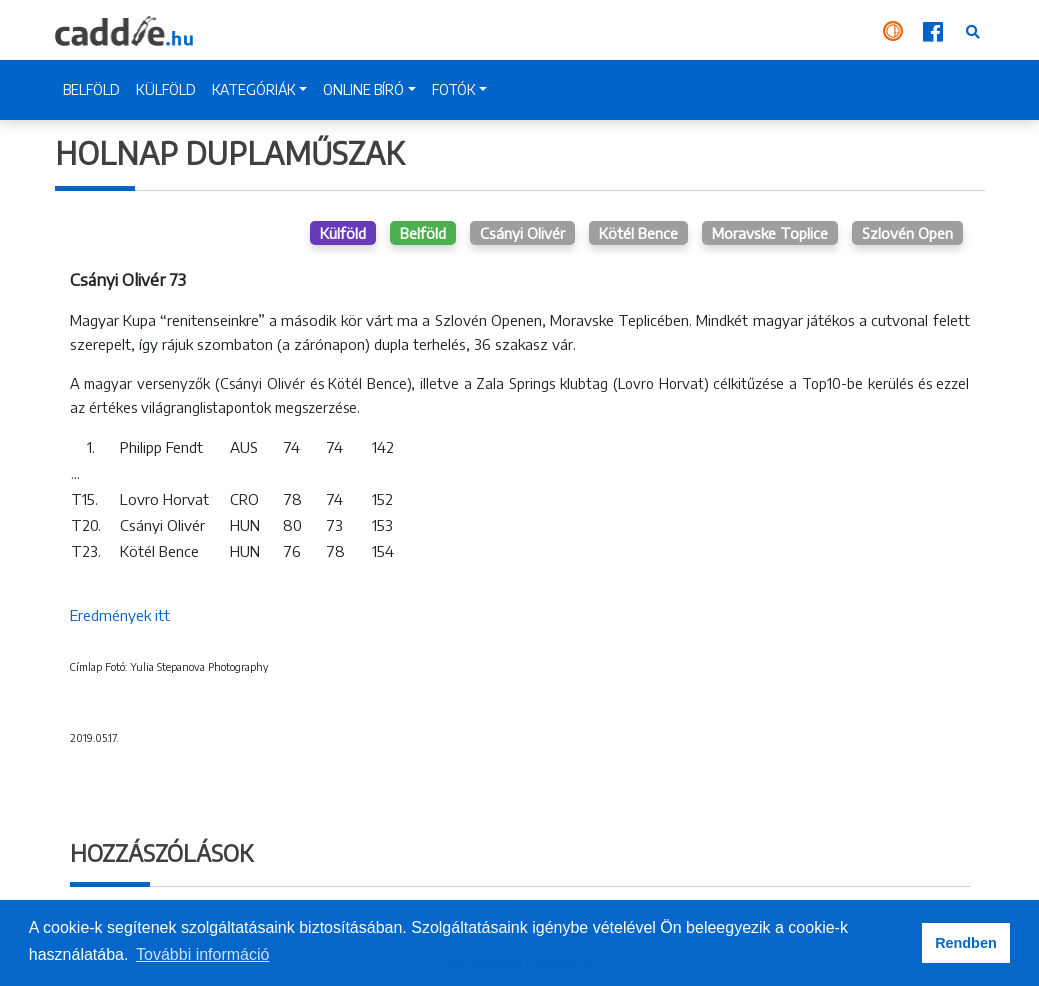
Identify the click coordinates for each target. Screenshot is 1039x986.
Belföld (423, 233)
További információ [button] (202, 954)
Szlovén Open (907, 233)
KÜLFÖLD (166, 89)
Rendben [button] (966, 943)
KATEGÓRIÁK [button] (254, 89)
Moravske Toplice (770, 233)
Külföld (343, 233)
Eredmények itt (120, 615)
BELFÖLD (91, 89)
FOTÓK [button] (454, 89)
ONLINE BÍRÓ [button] (363, 89)
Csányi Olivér (522, 233)
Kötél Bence (638, 233)
